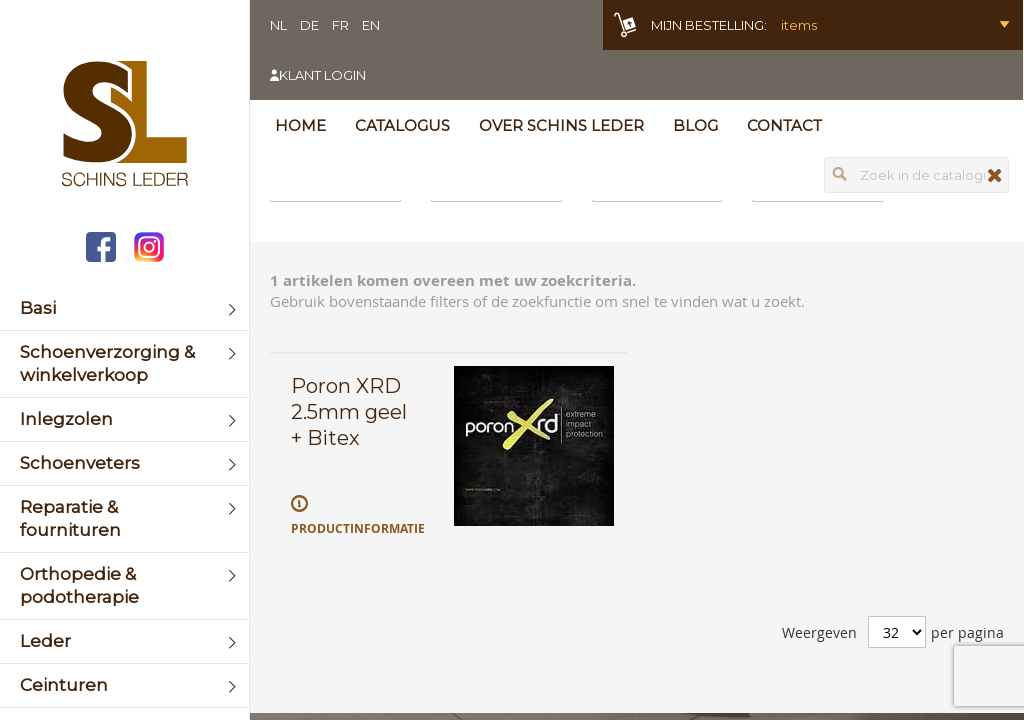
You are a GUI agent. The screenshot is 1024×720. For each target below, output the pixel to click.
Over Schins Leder (561, 125)
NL (278, 25)
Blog (695, 125)
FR (340, 25)
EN (371, 25)
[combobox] (916, 175)
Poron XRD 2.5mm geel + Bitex (349, 412)
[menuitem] (124, 308)
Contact (784, 125)
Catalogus (402, 125)
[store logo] (124, 126)
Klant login (322, 75)
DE (309, 25)
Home (300, 125)
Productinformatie (358, 528)
